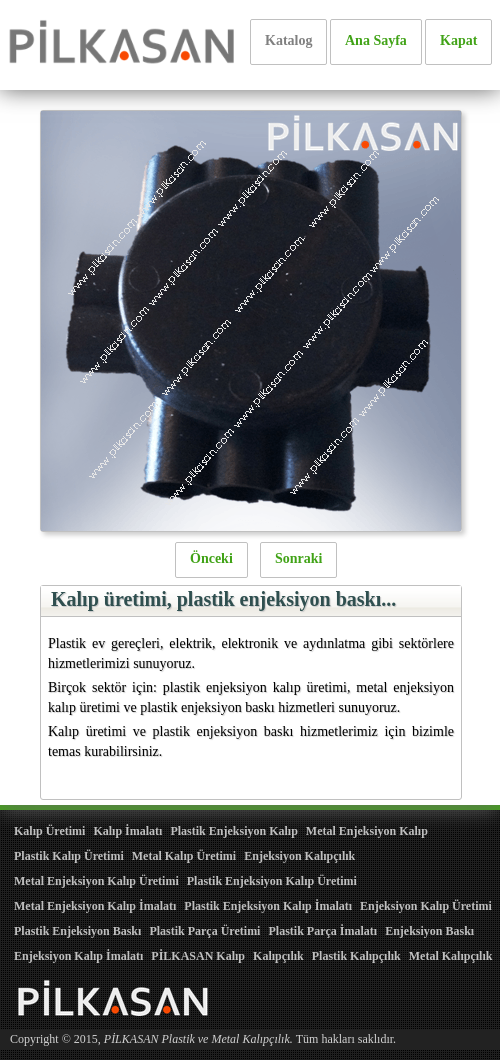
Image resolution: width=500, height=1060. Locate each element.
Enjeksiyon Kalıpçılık (299, 856)
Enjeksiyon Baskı (429, 931)
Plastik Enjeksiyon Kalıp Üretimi (272, 881)
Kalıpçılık (278, 956)
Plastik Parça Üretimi (204, 931)
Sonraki (298, 558)
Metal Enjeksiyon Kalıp (367, 831)
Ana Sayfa (376, 40)
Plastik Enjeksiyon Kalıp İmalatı (268, 906)
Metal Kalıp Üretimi (184, 856)
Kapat (458, 40)
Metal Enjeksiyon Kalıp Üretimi (96, 881)
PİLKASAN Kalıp (198, 956)
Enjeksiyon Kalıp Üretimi (426, 906)
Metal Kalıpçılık (451, 956)
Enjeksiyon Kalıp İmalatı (78, 956)
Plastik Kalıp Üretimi (69, 856)
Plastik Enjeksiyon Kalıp (233, 831)
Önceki (211, 558)
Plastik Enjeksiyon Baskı (77, 931)
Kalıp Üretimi (49, 831)
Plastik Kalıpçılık (356, 956)
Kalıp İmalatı (127, 831)
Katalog (288, 40)
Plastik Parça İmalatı (322, 931)
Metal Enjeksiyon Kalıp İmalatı (95, 906)
